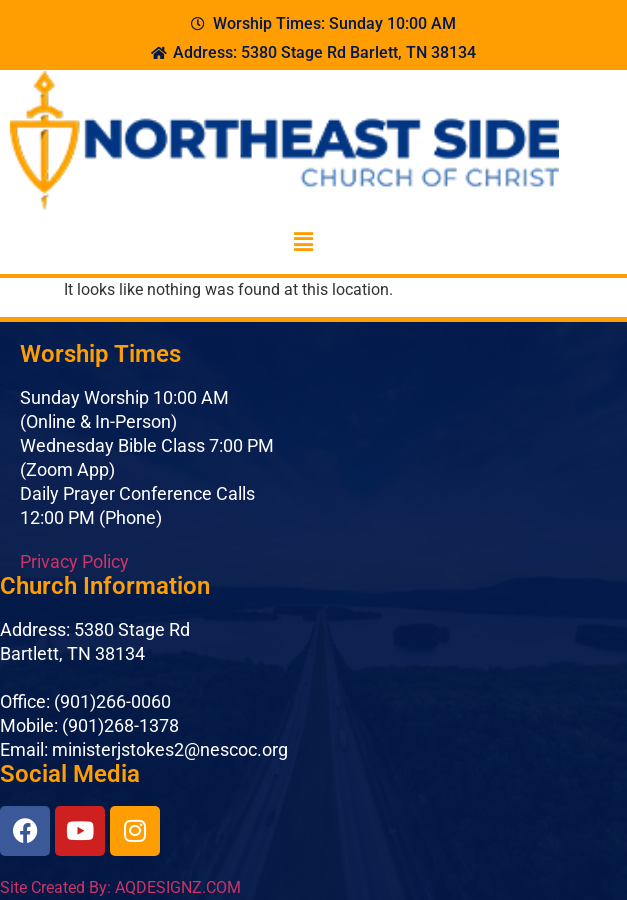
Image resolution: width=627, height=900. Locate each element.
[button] (303, 242)
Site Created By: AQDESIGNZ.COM (120, 887)
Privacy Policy (74, 561)
